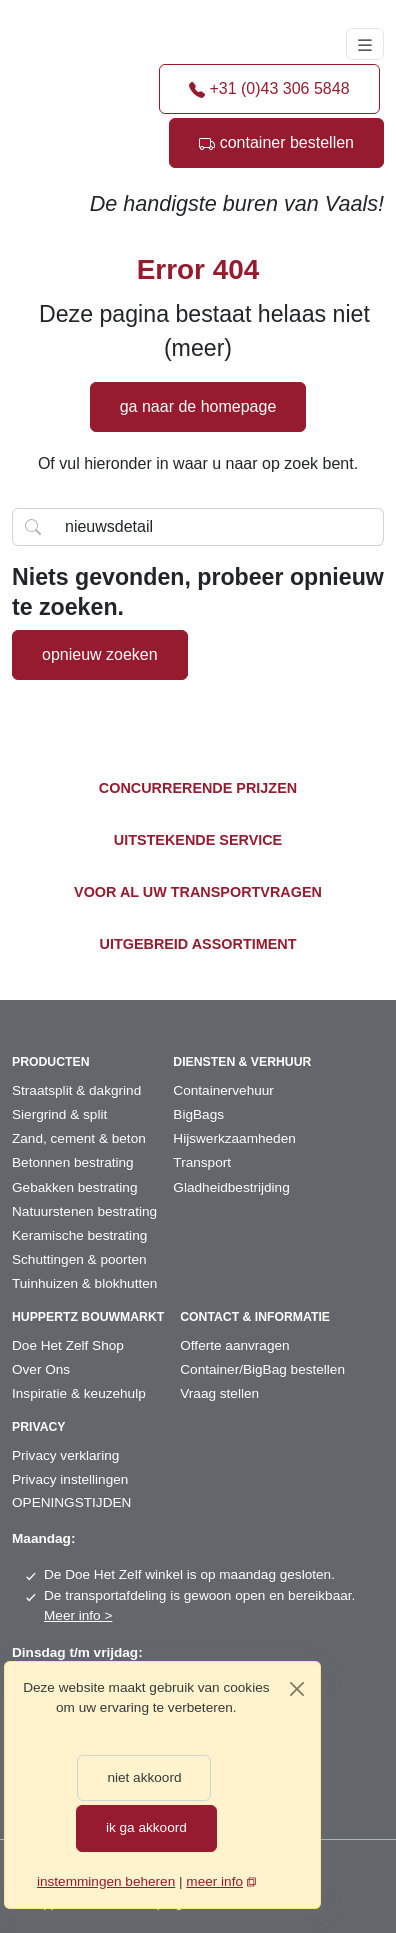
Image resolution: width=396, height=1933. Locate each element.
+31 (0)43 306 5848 (269, 88)
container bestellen (276, 142)
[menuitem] (92, 1091)
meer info (214, 1881)
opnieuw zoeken (100, 654)
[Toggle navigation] (365, 44)
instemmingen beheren (106, 1881)
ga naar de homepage (198, 406)
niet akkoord (144, 1777)
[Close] (297, 1689)
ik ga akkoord (146, 1827)
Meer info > (78, 1615)
